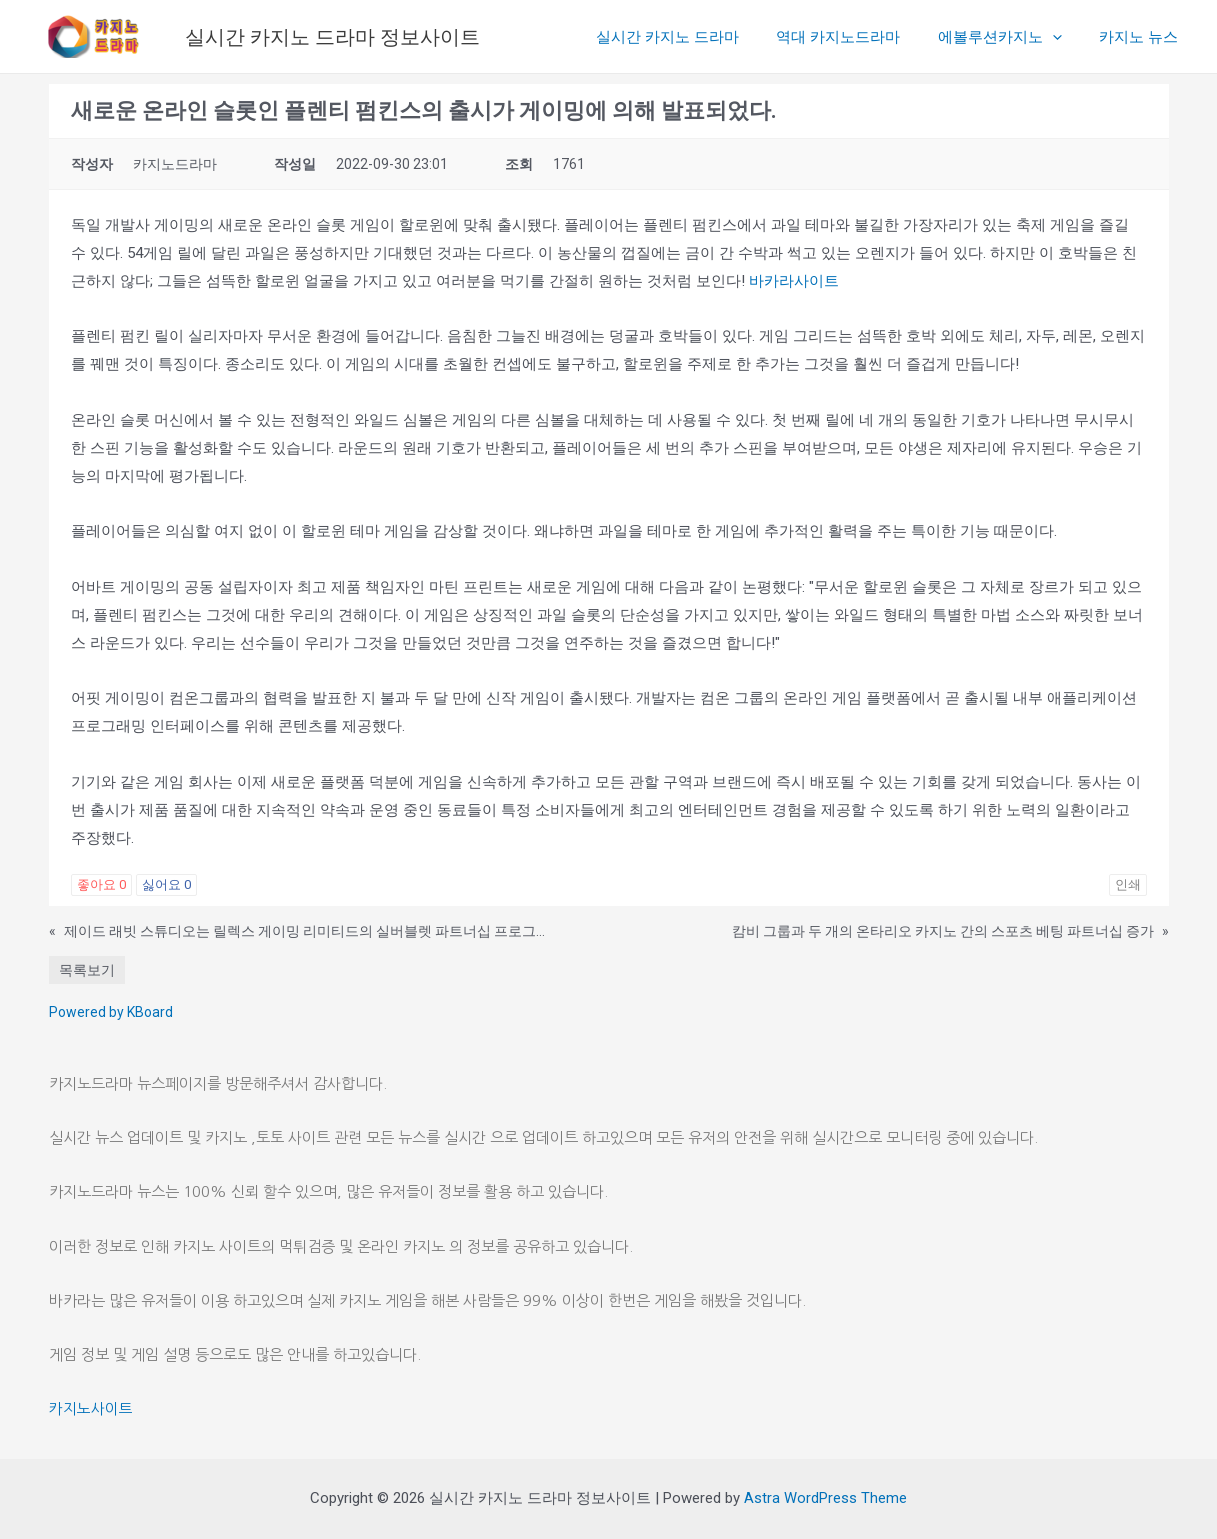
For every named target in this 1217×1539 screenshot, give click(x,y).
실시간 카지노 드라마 (693, 37)
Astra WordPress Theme (825, 1498)
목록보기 (87, 970)
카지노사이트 (91, 1408)
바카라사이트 (794, 281)
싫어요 (166, 884)
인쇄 (1128, 884)
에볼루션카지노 (1011, 37)
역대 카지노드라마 (857, 37)
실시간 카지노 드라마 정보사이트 (332, 37)
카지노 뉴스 (1142, 37)
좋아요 (101, 884)
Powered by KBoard (111, 1012)
